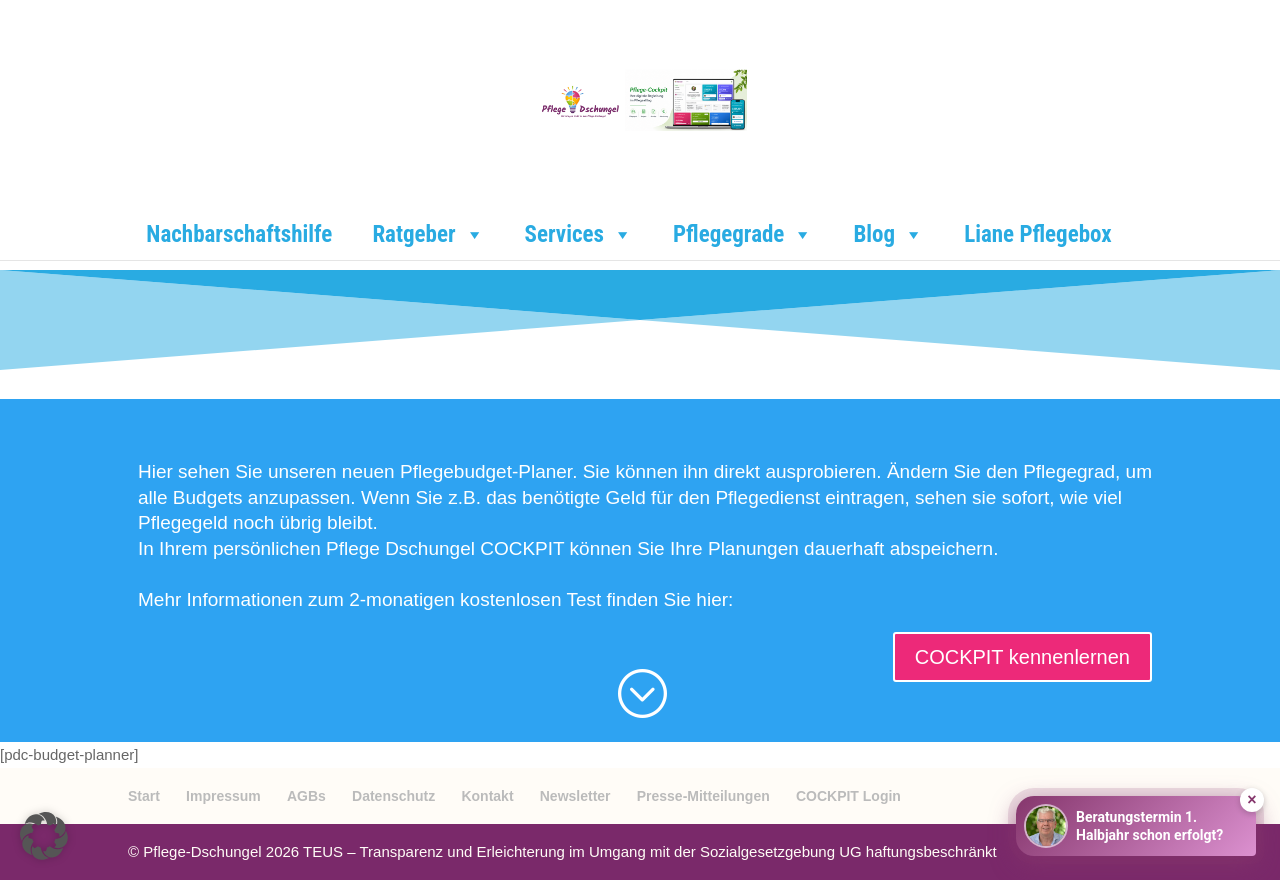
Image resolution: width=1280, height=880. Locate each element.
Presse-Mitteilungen (703, 796)
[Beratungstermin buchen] (1136, 826)
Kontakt (487, 796)
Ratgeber (428, 235)
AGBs (306, 796)
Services (579, 235)
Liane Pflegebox (1038, 234)
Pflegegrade (743, 235)
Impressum (223, 796)
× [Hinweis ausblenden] (1251, 799)
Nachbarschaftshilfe (239, 234)
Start (144, 796)
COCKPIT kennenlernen (1022, 657)
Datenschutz (393, 796)
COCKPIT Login (848, 796)
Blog (888, 235)
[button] (44, 836)
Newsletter (575, 796)
